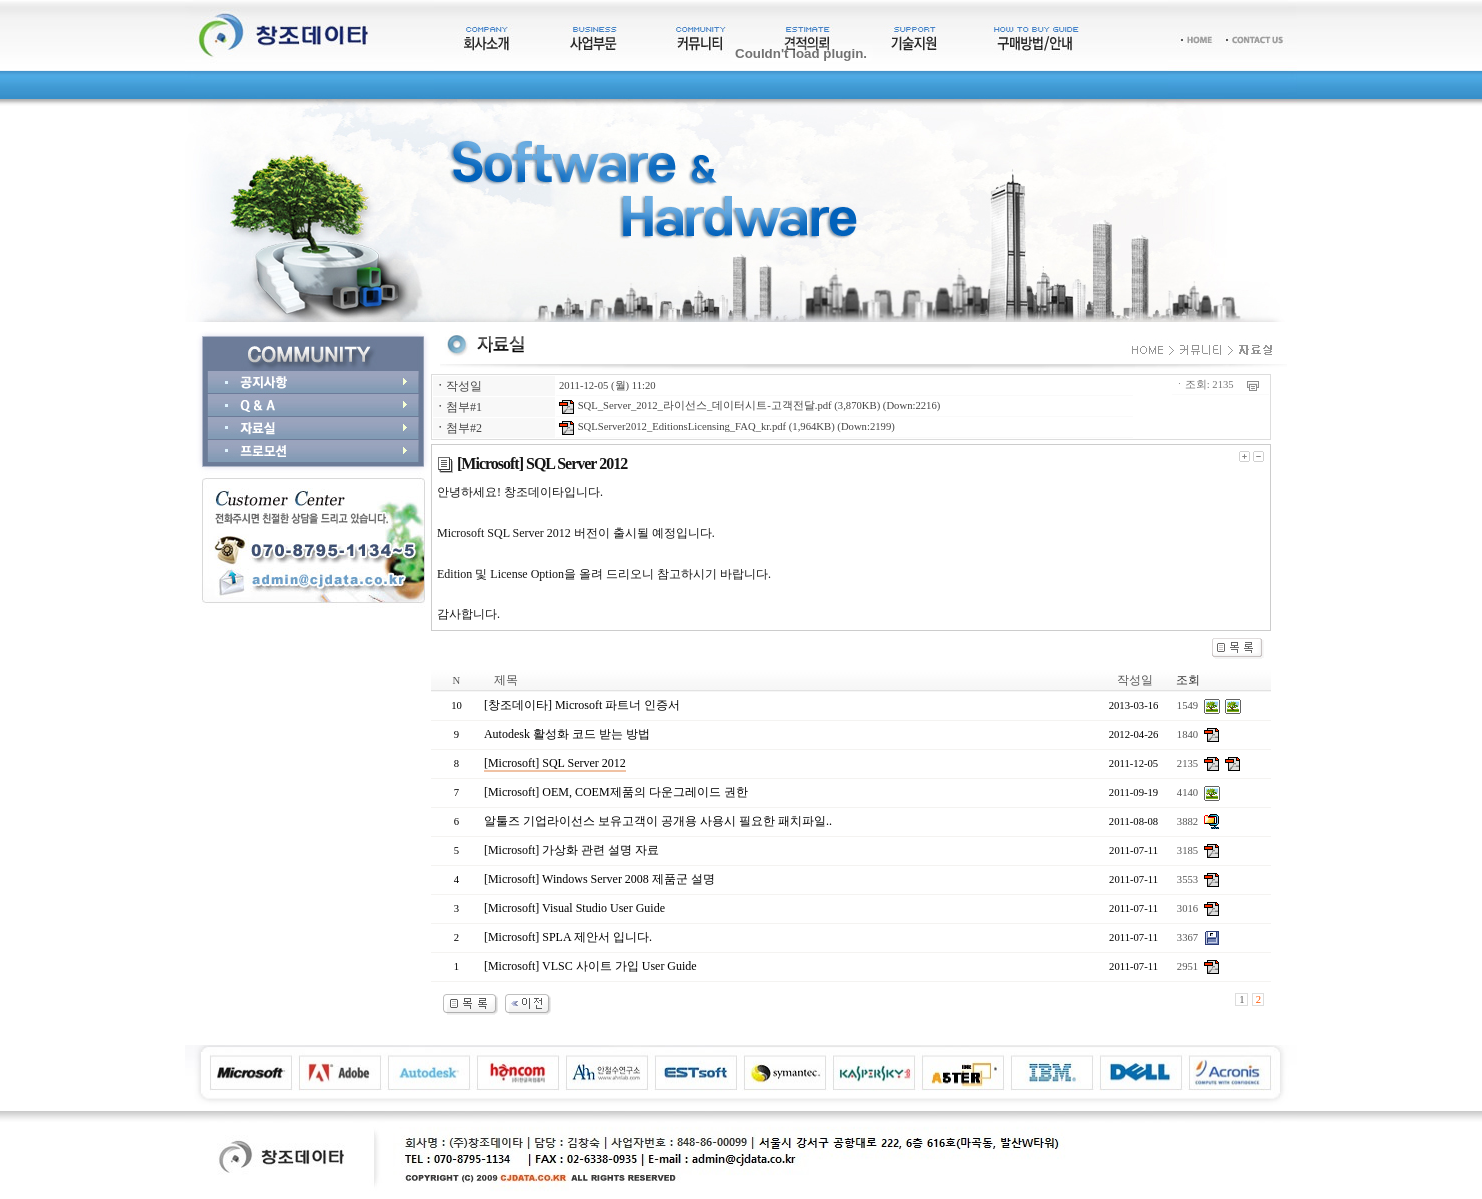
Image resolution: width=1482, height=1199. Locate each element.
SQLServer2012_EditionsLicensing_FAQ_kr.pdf (672, 426)
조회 (1188, 680)
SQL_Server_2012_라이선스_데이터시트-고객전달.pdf (695, 405)
